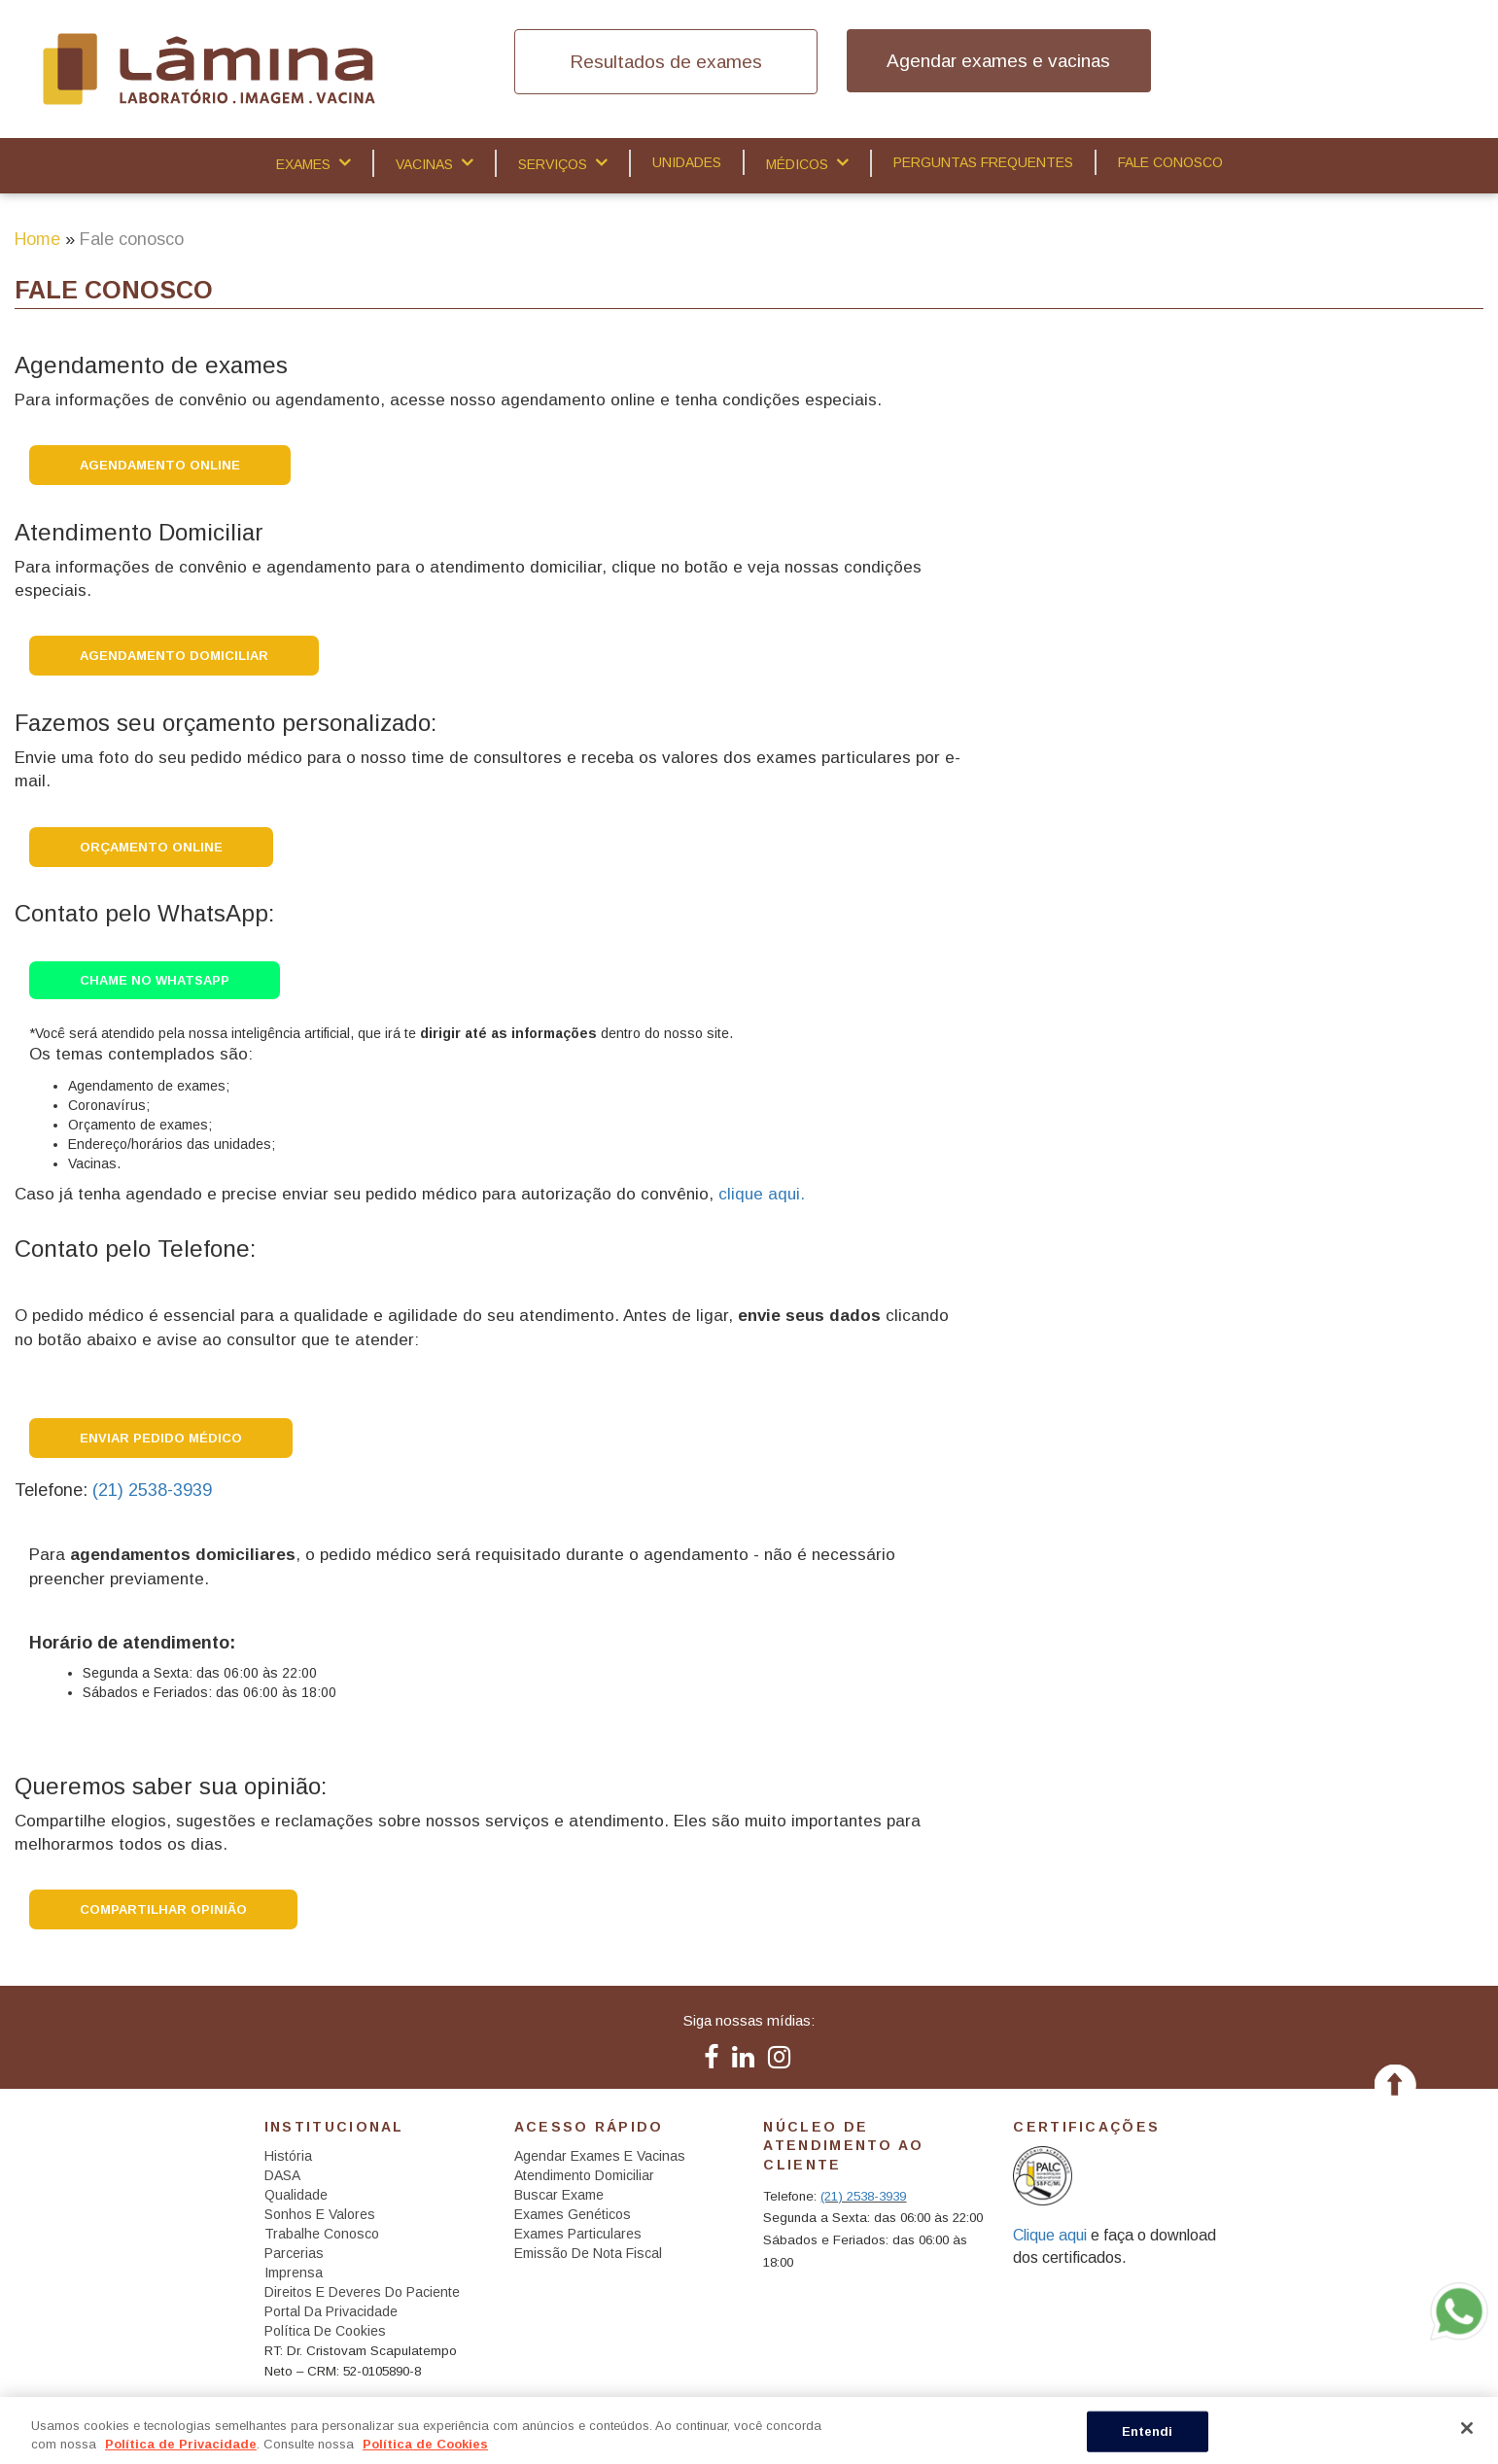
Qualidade (296, 2195)
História (288, 2156)
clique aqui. (761, 1194)
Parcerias (294, 2253)
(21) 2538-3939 (152, 1490)
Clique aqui (1050, 2235)
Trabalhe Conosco (321, 2233)
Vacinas (424, 164)
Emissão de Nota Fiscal (588, 2253)
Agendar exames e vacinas (998, 61)
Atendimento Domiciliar (584, 2175)
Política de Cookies (325, 2331)
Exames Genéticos (572, 2214)
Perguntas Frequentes (983, 162)
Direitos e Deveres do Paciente (362, 2292)
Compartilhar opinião (163, 1909)
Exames (303, 164)
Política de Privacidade (181, 2444)
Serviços (552, 164)
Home (37, 239)
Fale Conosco (1170, 162)
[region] (749, 2430)
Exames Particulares (578, 2233)
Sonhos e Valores (319, 2214)
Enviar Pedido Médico (161, 1438)
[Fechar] (1467, 2428)
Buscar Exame (559, 2195)
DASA (282, 2175)
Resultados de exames (666, 62)
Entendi (1147, 2431)
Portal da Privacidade (331, 2311)
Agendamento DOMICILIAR (174, 655)
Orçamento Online (151, 847)
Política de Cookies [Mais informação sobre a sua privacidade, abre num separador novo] (425, 2444)
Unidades (686, 162)
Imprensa (293, 2272)
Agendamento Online (160, 465)
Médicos (797, 164)
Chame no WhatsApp (154, 980)
